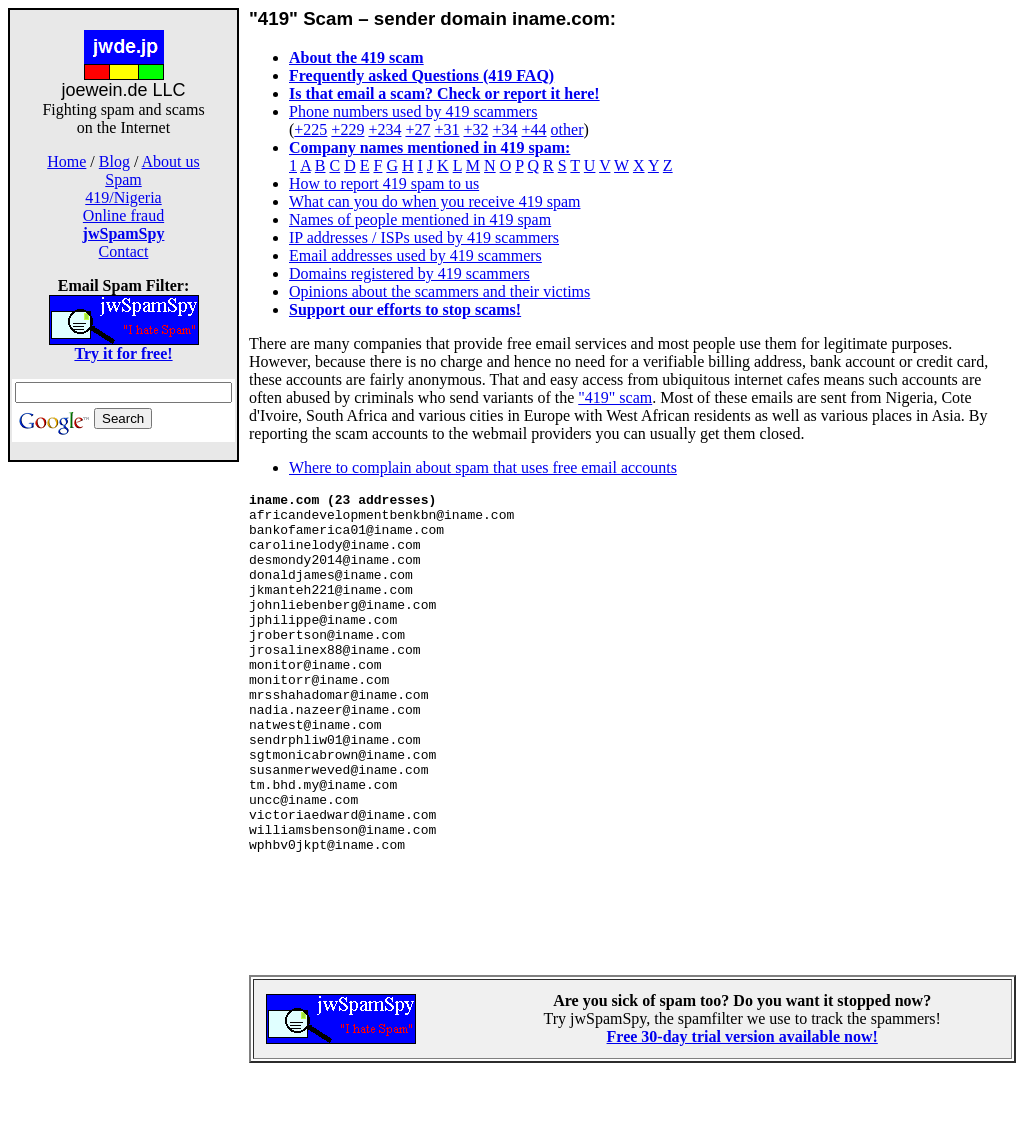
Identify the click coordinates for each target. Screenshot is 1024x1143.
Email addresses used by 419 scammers (415, 255)
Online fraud (123, 215)
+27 (417, 129)
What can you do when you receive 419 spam (434, 201)
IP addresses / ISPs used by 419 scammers (424, 237)
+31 (446, 129)
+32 (475, 129)
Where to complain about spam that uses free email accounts (483, 467)
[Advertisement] (124, 778)
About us (171, 161)
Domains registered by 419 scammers (409, 273)
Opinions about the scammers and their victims (439, 291)
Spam (123, 179)
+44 (534, 129)
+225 (310, 129)
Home (66, 161)
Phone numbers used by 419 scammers (413, 111)
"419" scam (615, 397)
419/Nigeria (123, 197)
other (567, 129)
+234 (384, 129)
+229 (347, 129)
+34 (505, 129)
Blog (114, 161)
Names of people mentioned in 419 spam (420, 219)
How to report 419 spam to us (384, 183)
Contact (124, 251)
